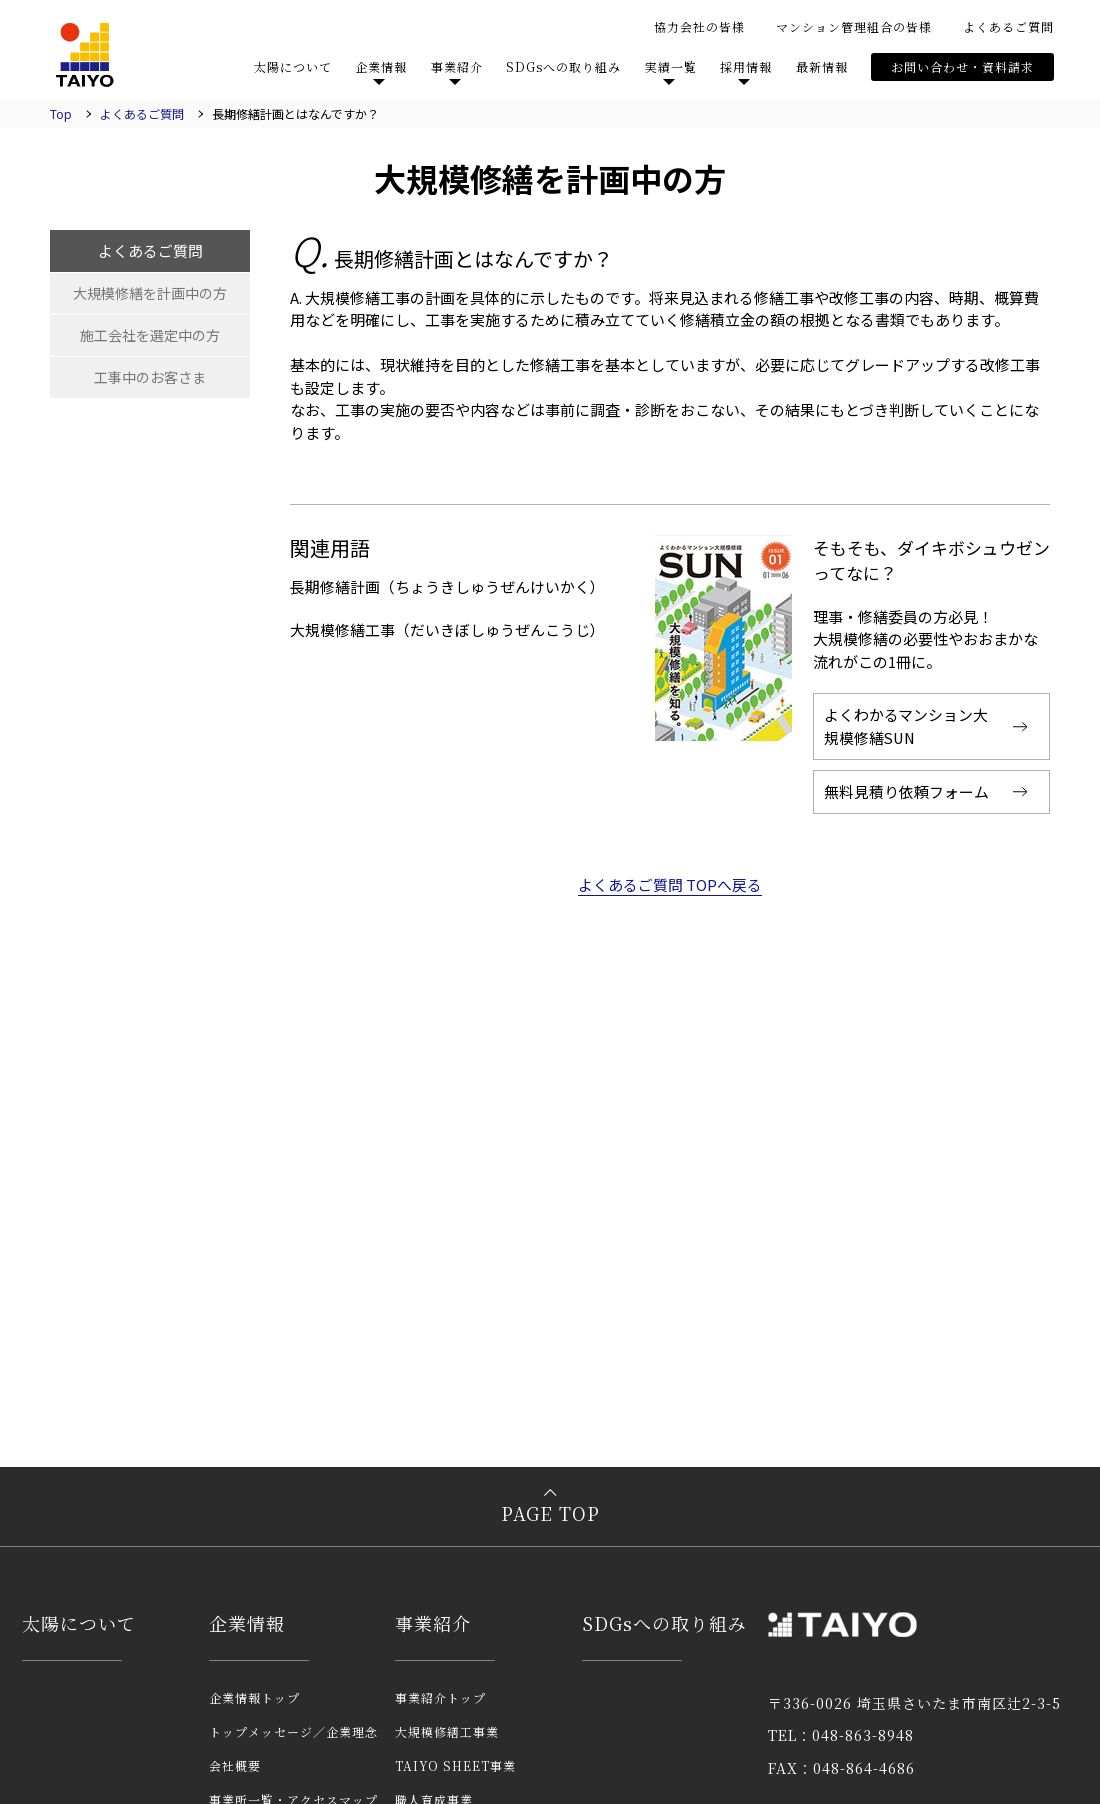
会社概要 (235, 1765)
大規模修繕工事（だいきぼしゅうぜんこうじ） (447, 629)
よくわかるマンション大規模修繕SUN (906, 726)
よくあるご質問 (1008, 26)
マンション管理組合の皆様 (854, 26)
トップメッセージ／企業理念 (293, 1731)
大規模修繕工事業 (447, 1731)
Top (61, 113)
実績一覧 (671, 66)
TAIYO (85, 55)
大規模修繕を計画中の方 (150, 293)
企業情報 (381, 66)
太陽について (293, 66)
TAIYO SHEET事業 (455, 1765)
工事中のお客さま (150, 377)
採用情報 (746, 66)
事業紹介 (457, 66)
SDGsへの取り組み (563, 66)
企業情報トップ (254, 1697)
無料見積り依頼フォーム (906, 791)
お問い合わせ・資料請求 (962, 66)
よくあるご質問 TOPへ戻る (670, 885)
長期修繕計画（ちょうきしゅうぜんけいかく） (447, 586)
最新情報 (822, 66)
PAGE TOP (550, 1514)
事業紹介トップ (440, 1697)
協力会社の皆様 (699, 26)
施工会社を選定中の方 (150, 335)
